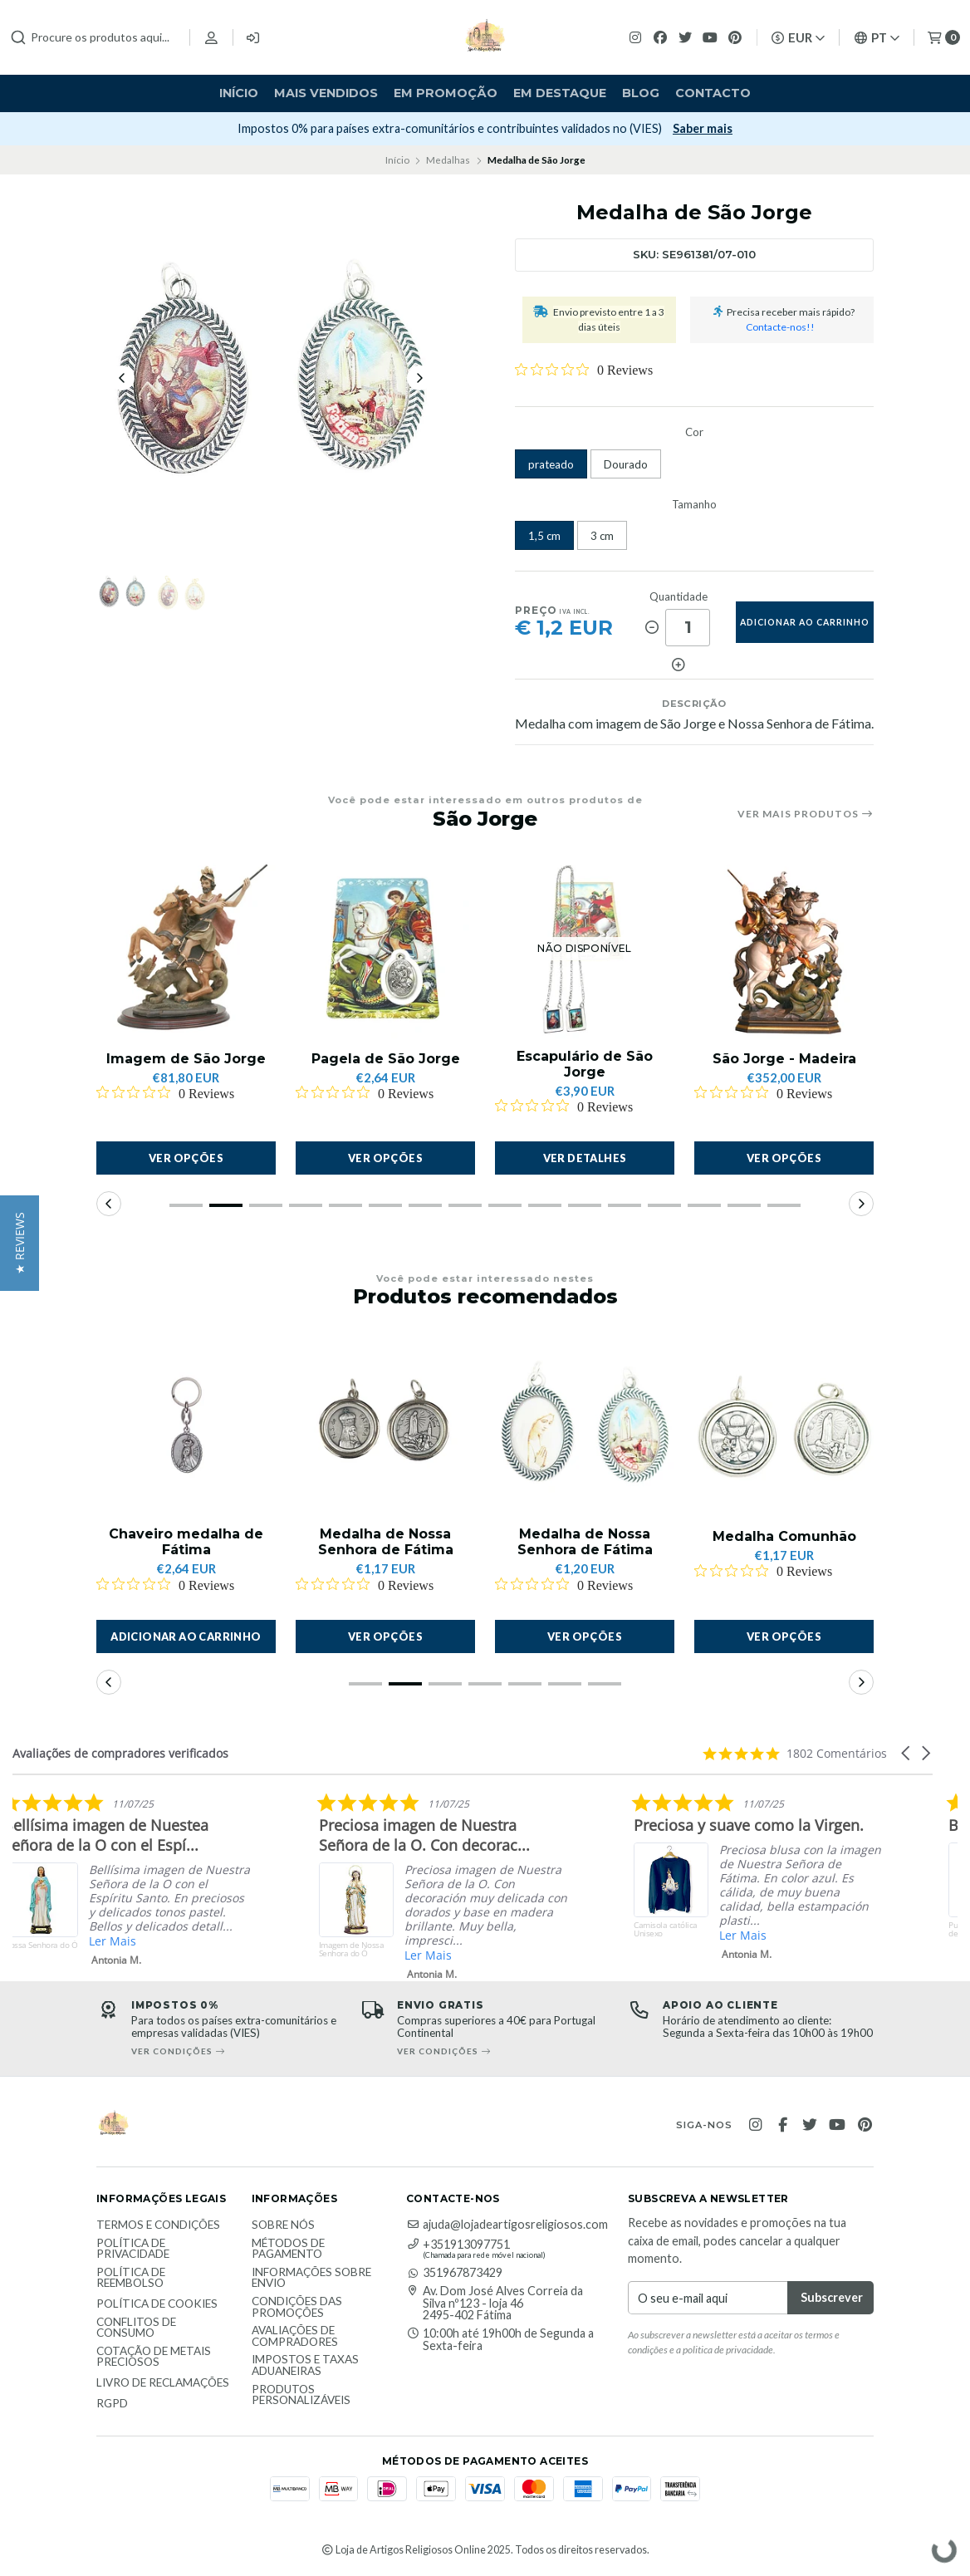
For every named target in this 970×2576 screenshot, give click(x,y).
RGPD (112, 2404)
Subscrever (671, 128)
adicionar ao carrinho (805, 622)
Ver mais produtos (805, 814)
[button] (186, 1205)
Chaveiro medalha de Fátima (186, 1542)
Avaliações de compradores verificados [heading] (120, 1753)
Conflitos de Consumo (136, 2328)
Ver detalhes (585, 1158)
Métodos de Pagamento (288, 2249)
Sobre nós (283, 2225)
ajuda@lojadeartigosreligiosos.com (507, 2224)
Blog (640, 93)
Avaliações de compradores (295, 2336)
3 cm (602, 535)
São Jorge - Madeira (784, 1059)
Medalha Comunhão (784, 1536)
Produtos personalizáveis (301, 2395)
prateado (551, 464)
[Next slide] (419, 378)
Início (238, 93)
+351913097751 (458, 2244)
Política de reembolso (130, 2278)
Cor (694, 432)
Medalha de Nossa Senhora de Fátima (385, 1542)
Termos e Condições (158, 2225)
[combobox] (93, 37)
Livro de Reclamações (162, 2383)
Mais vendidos (326, 93)
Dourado (626, 464)
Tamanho (694, 504)
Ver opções (186, 1158)
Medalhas (448, 160)
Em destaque (559, 93)
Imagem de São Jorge (186, 1059)
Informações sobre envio (311, 2278)
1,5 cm (544, 535)
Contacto (713, 93)
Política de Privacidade (132, 2249)
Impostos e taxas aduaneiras (305, 2365)
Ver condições (444, 2051)
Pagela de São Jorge (385, 1059)
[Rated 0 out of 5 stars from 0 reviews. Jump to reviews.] (584, 369)
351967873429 (454, 2273)
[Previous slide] (122, 378)
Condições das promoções (297, 2307)
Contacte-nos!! (780, 327)
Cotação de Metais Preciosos (153, 2357)
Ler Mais (278, 1941)
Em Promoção (445, 93)
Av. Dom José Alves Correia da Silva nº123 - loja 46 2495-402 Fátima (494, 2303)
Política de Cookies (157, 2304)
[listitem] (294, 1883)
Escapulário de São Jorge (585, 1064)
